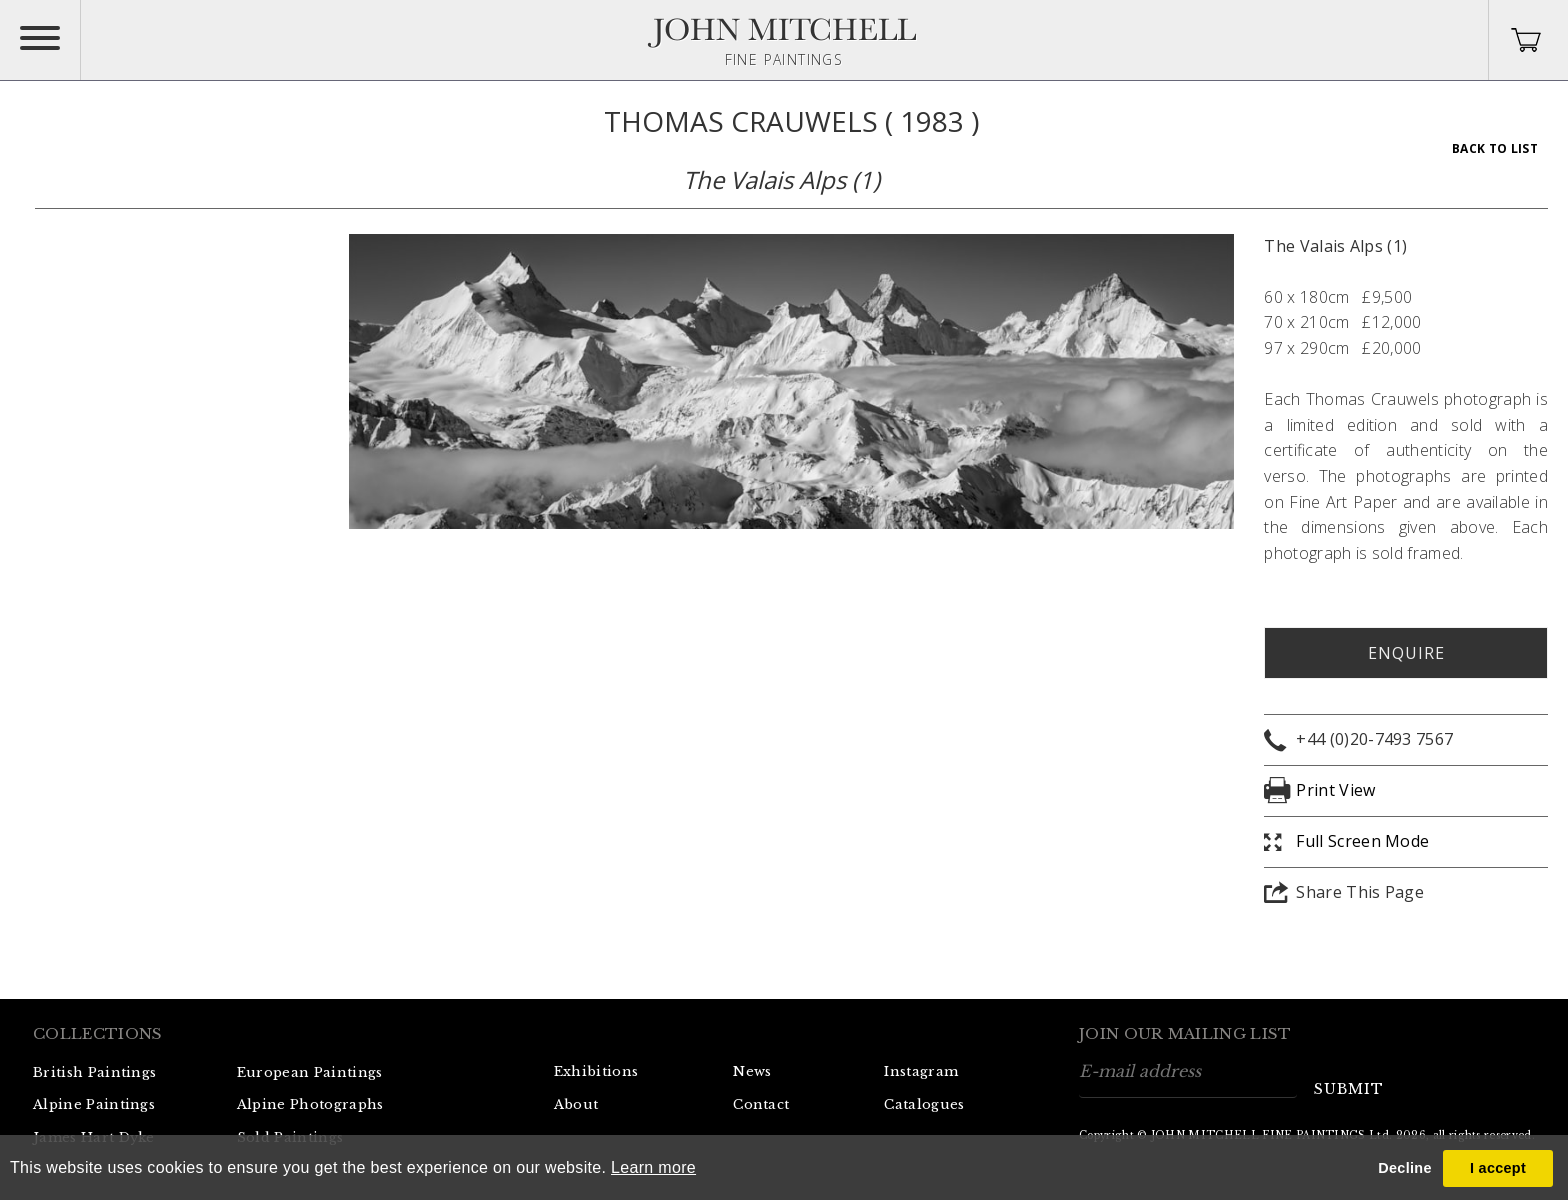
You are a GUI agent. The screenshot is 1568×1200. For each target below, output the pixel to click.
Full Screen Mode (1362, 841)
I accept (1498, 1168)
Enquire (1406, 653)
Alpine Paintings (94, 1104)
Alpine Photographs (310, 1104)
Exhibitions (596, 1071)
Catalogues (924, 1104)
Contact (761, 1104)
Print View (1335, 790)
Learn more (653, 1167)
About (576, 1104)
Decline (1404, 1168)
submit (1349, 1089)
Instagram (921, 1071)
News (752, 1071)
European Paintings (310, 1072)
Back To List (1495, 148)
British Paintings (94, 1072)
